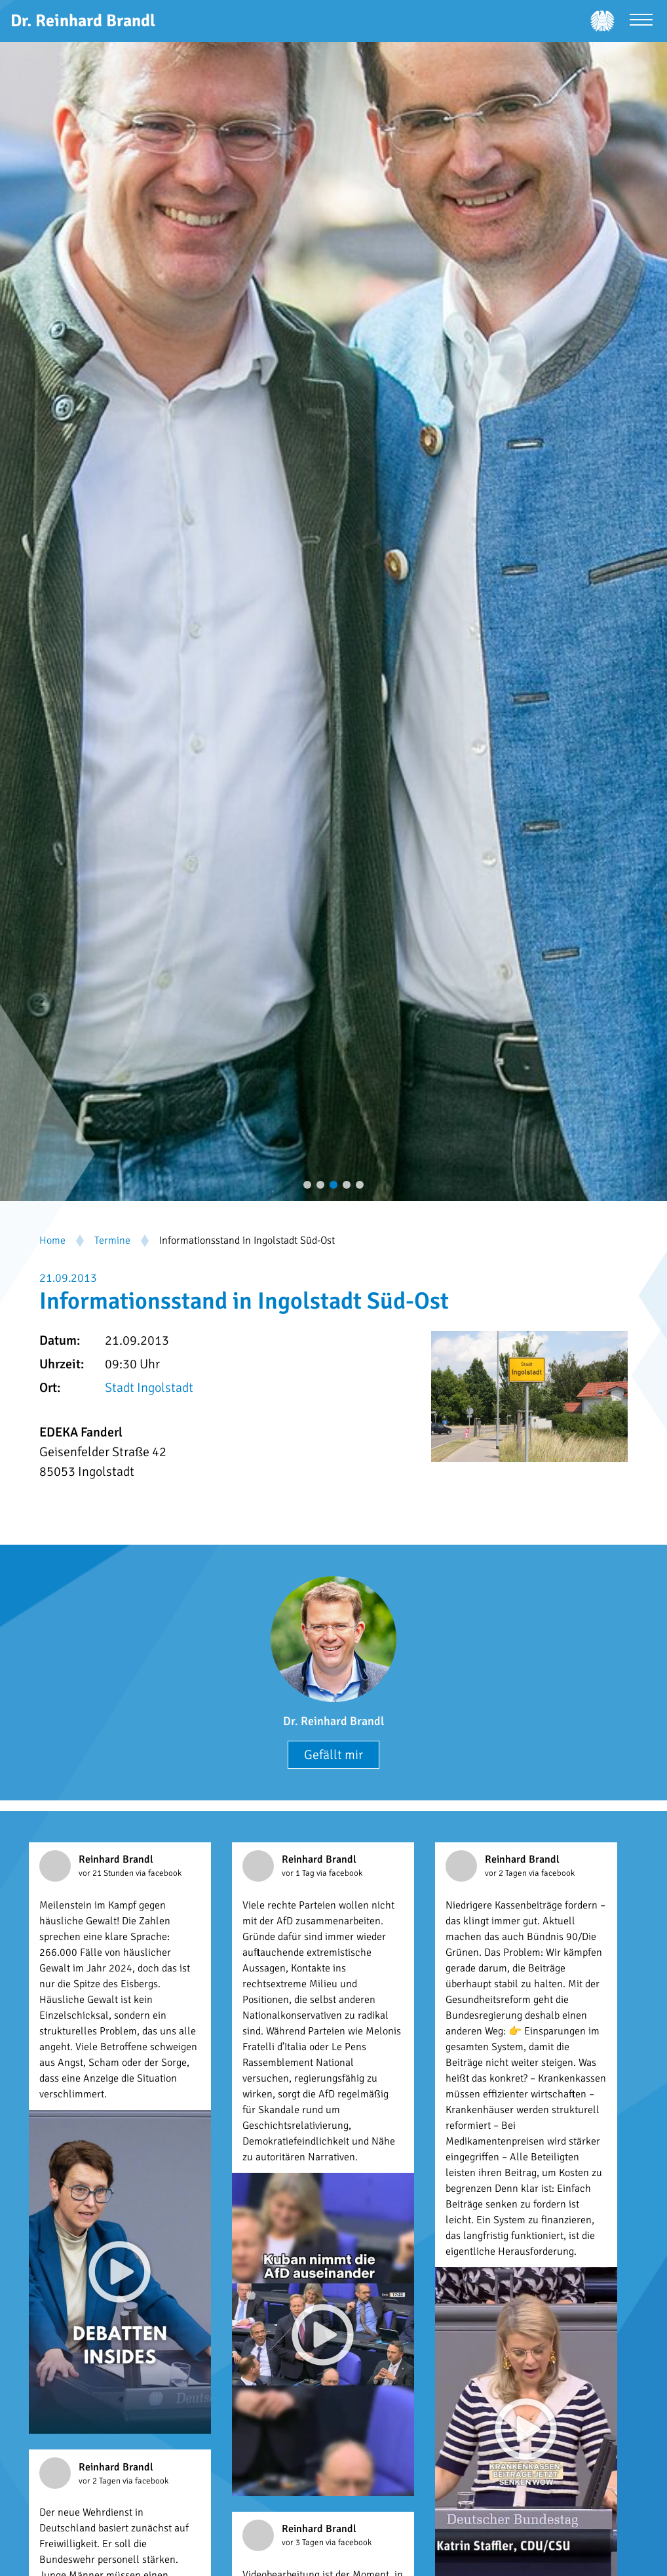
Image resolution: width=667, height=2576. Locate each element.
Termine (112, 1240)
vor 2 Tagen (507, 1873)
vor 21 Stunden (107, 1873)
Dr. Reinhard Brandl (333, 1721)
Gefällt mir (333, 1755)
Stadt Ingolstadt (149, 1387)
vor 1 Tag (299, 1873)
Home (52, 1240)
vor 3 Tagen (304, 2542)
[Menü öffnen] (641, 21)
